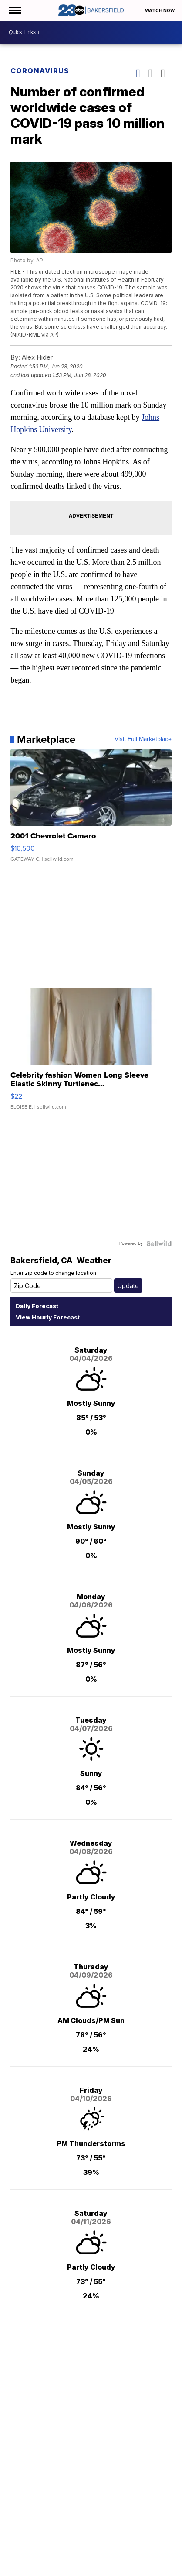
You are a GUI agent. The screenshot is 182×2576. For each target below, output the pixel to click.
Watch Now (160, 10)
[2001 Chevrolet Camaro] (91, 809)
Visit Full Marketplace (143, 739)
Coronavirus (39, 70)
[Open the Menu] (15, 10)
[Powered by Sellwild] (159, 1243)
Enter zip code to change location (53, 1273)
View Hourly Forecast (48, 1317)
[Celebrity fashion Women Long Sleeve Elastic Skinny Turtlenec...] (91, 1053)
